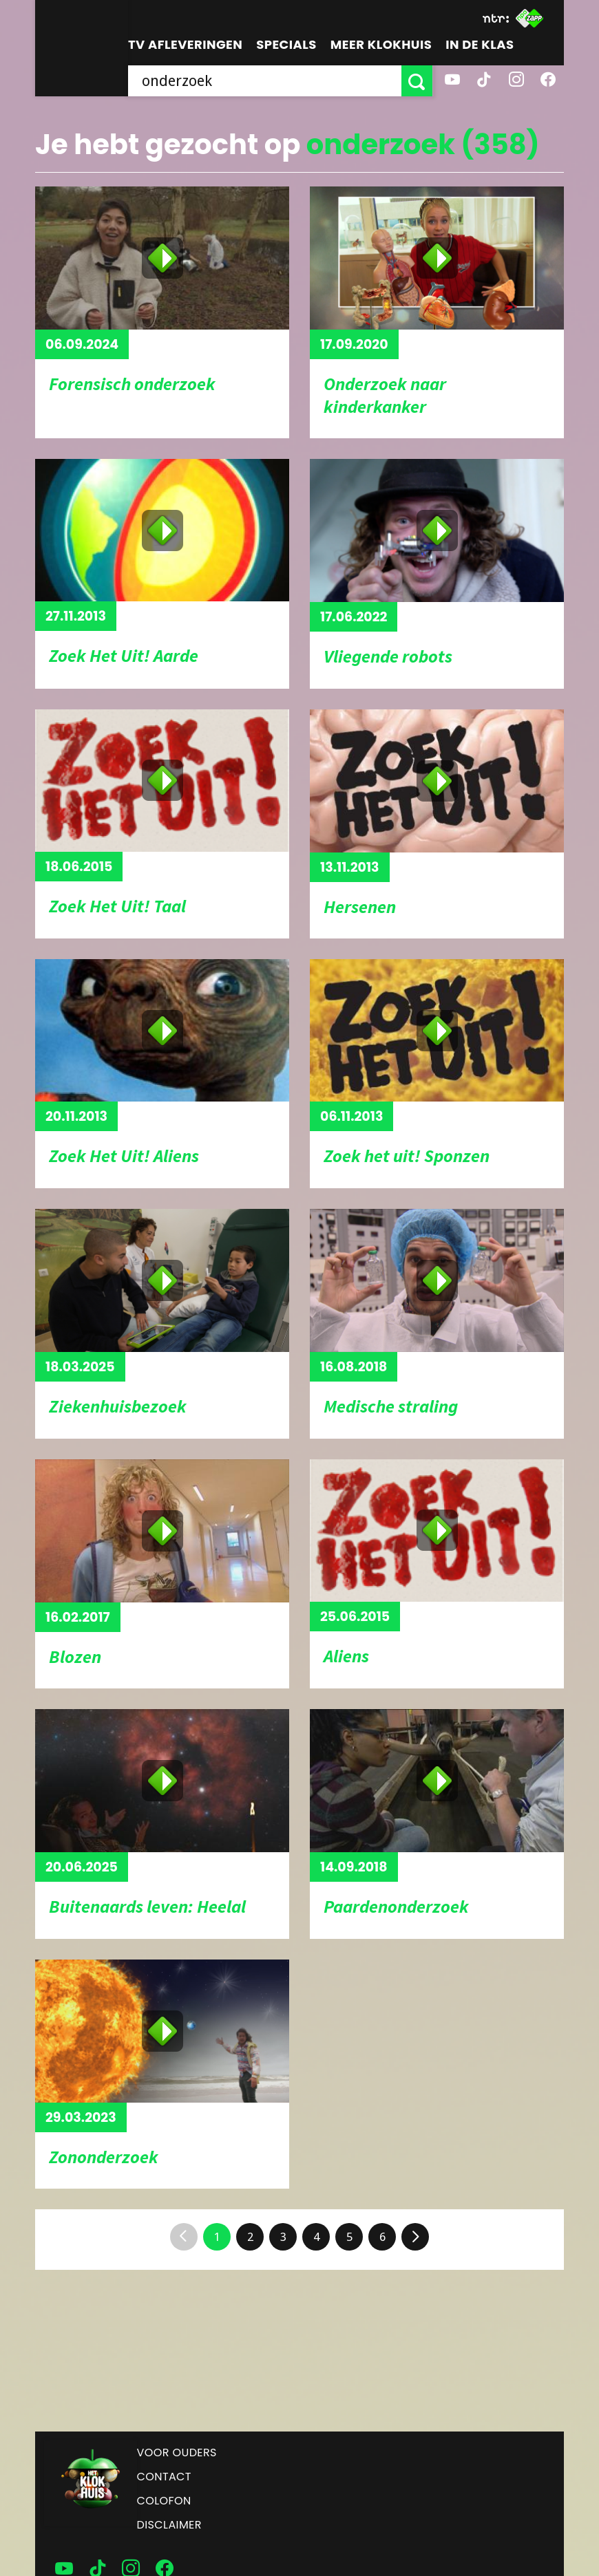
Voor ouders (177, 2452)
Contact (164, 2476)
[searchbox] (265, 80)
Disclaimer (169, 2525)
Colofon (164, 2501)
